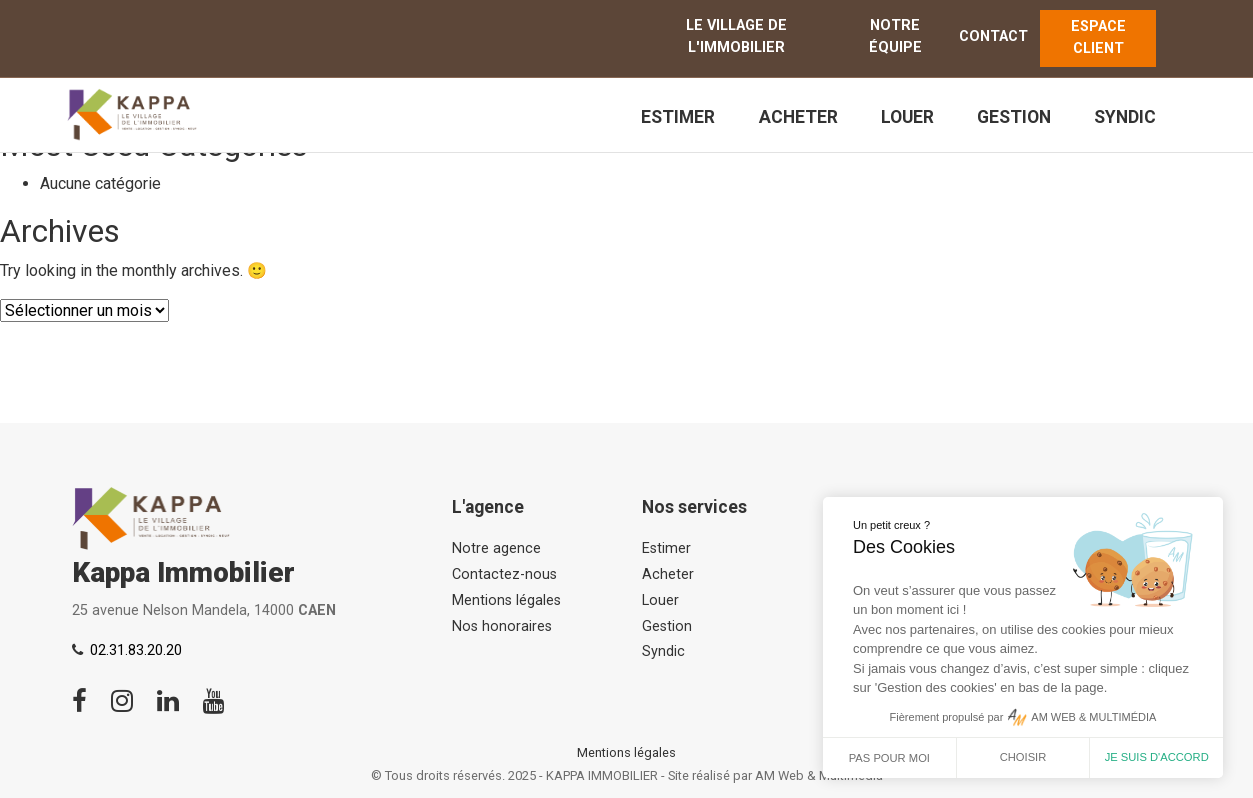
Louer (907, 117)
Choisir (1023, 757)
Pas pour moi (889, 758)
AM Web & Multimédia (819, 775)
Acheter (798, 117)
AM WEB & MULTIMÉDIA (1093, 717)
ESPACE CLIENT (1098, 37)
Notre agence (496, 548)
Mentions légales (506, 600)
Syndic (1125, 117)
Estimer (678, 117)
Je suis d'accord (1157, 757)
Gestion (1014, 117)
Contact (993, 36)
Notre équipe (895, 36)
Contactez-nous (504, 574)
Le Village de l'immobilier (736, 36)
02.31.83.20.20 (136, 650)
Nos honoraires (502, 626)
